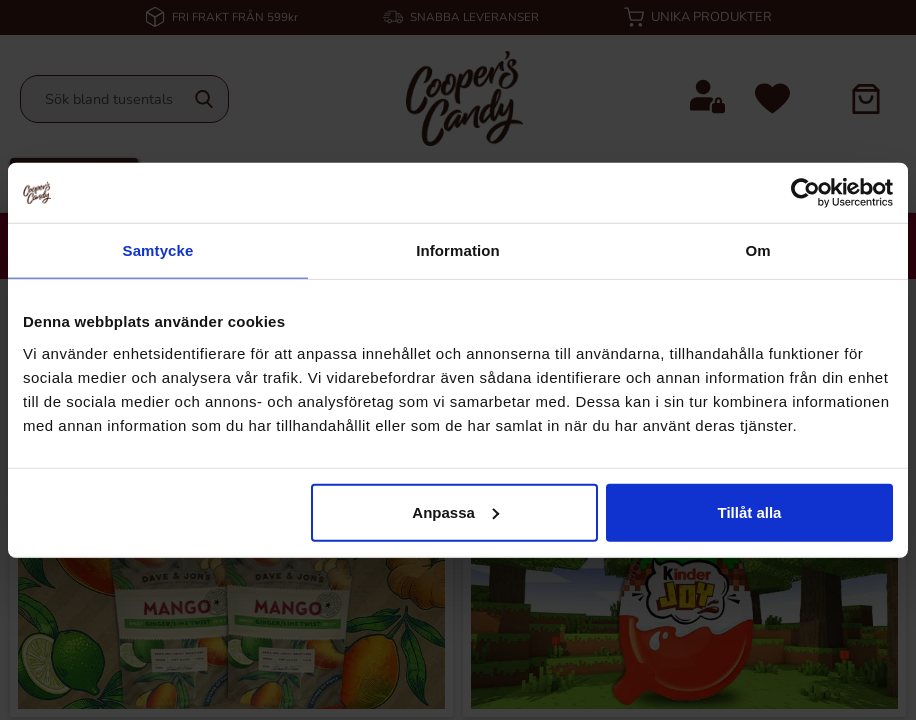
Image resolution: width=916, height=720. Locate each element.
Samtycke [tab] (158, 250)
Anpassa (455, 511)
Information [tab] (458, 250)
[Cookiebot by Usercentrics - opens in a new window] (805, 193)
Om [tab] (757, 250)
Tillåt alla (749, 511)
